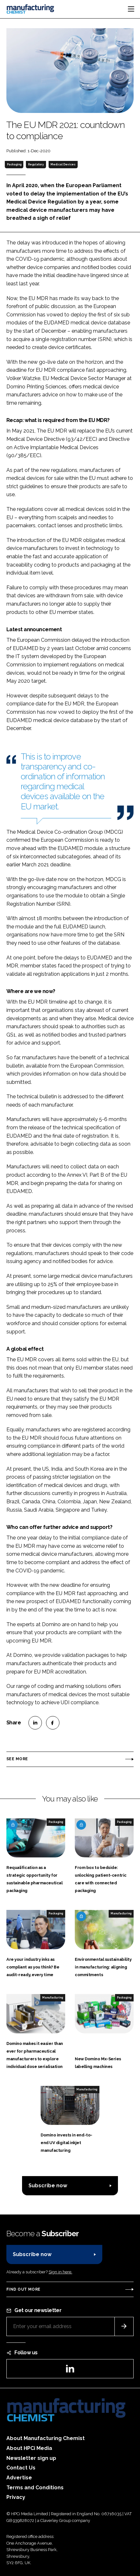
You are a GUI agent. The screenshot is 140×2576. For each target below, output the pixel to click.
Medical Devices (63, 164)
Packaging (14, 164)
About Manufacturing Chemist (45, 2438)
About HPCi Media (29, 2448)
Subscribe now (47, 2185)
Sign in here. (60, 2272)
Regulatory (36, 164)
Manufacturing (121, 1913)
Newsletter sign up (31, 2458)
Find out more (23, 2289)
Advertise (19, 2478)
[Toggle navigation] (131, 9)
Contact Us (20, 2468)
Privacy (15, 2497)
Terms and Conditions (35, 2488)
